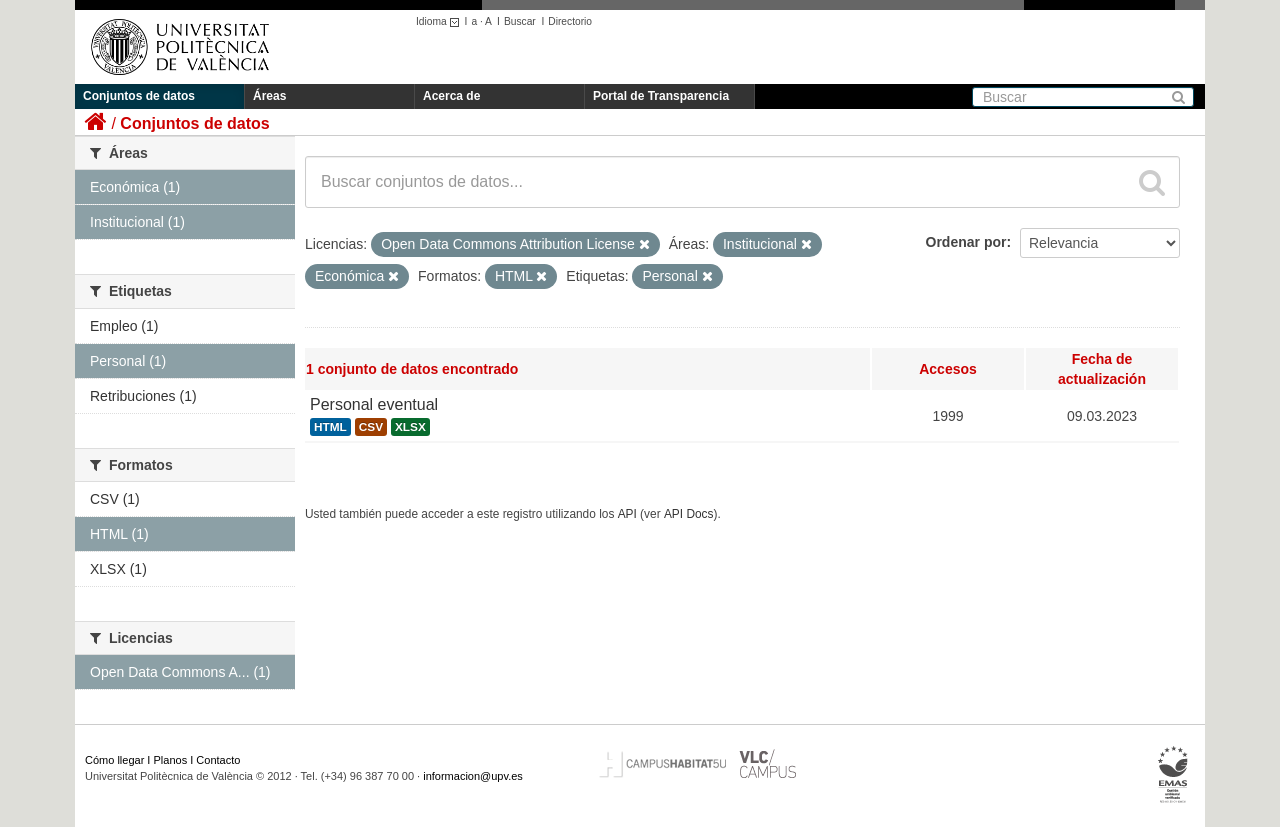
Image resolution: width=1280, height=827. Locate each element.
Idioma (440, 21)
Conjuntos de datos (139, 96)
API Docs (689, 514)
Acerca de (451, 96)
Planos (171, 760)
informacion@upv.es (473, 776)
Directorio (570, 21)
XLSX (410, 427)
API (627, 514)
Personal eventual (374, 404)
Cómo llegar (114, 760)
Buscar (520, 21)
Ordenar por (966, 242)
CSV (371, 427)
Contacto (218, 760)
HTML (330, 427)
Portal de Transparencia (661, 96)
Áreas (269, 96)
